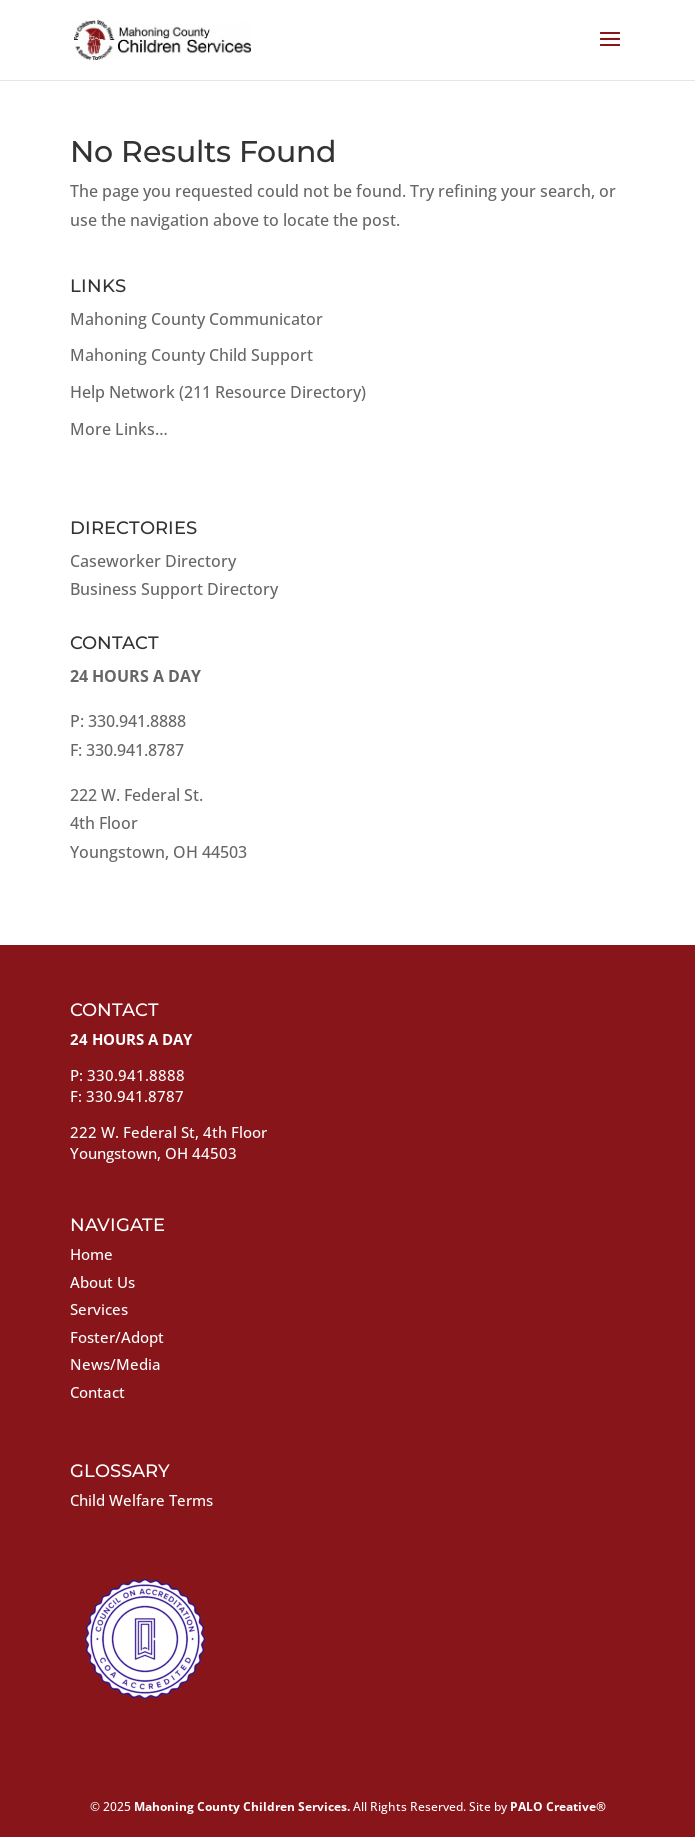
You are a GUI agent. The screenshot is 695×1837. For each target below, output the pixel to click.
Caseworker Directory (153, 561)
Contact (97, 1392)
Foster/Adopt (117, 1337)
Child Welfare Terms (141, 1500)
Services (99, 1309)
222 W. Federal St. (136, 795)
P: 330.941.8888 (128, 721)
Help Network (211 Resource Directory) (218, 392)
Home (91, 1254)
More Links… (119, 429)
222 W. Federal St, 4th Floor (168, 1132)
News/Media (115, 1364)
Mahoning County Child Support (191, 355)
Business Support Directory (174, 589)
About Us (102, 1282)
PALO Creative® (558, 1806)
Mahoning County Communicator (196, 319)
